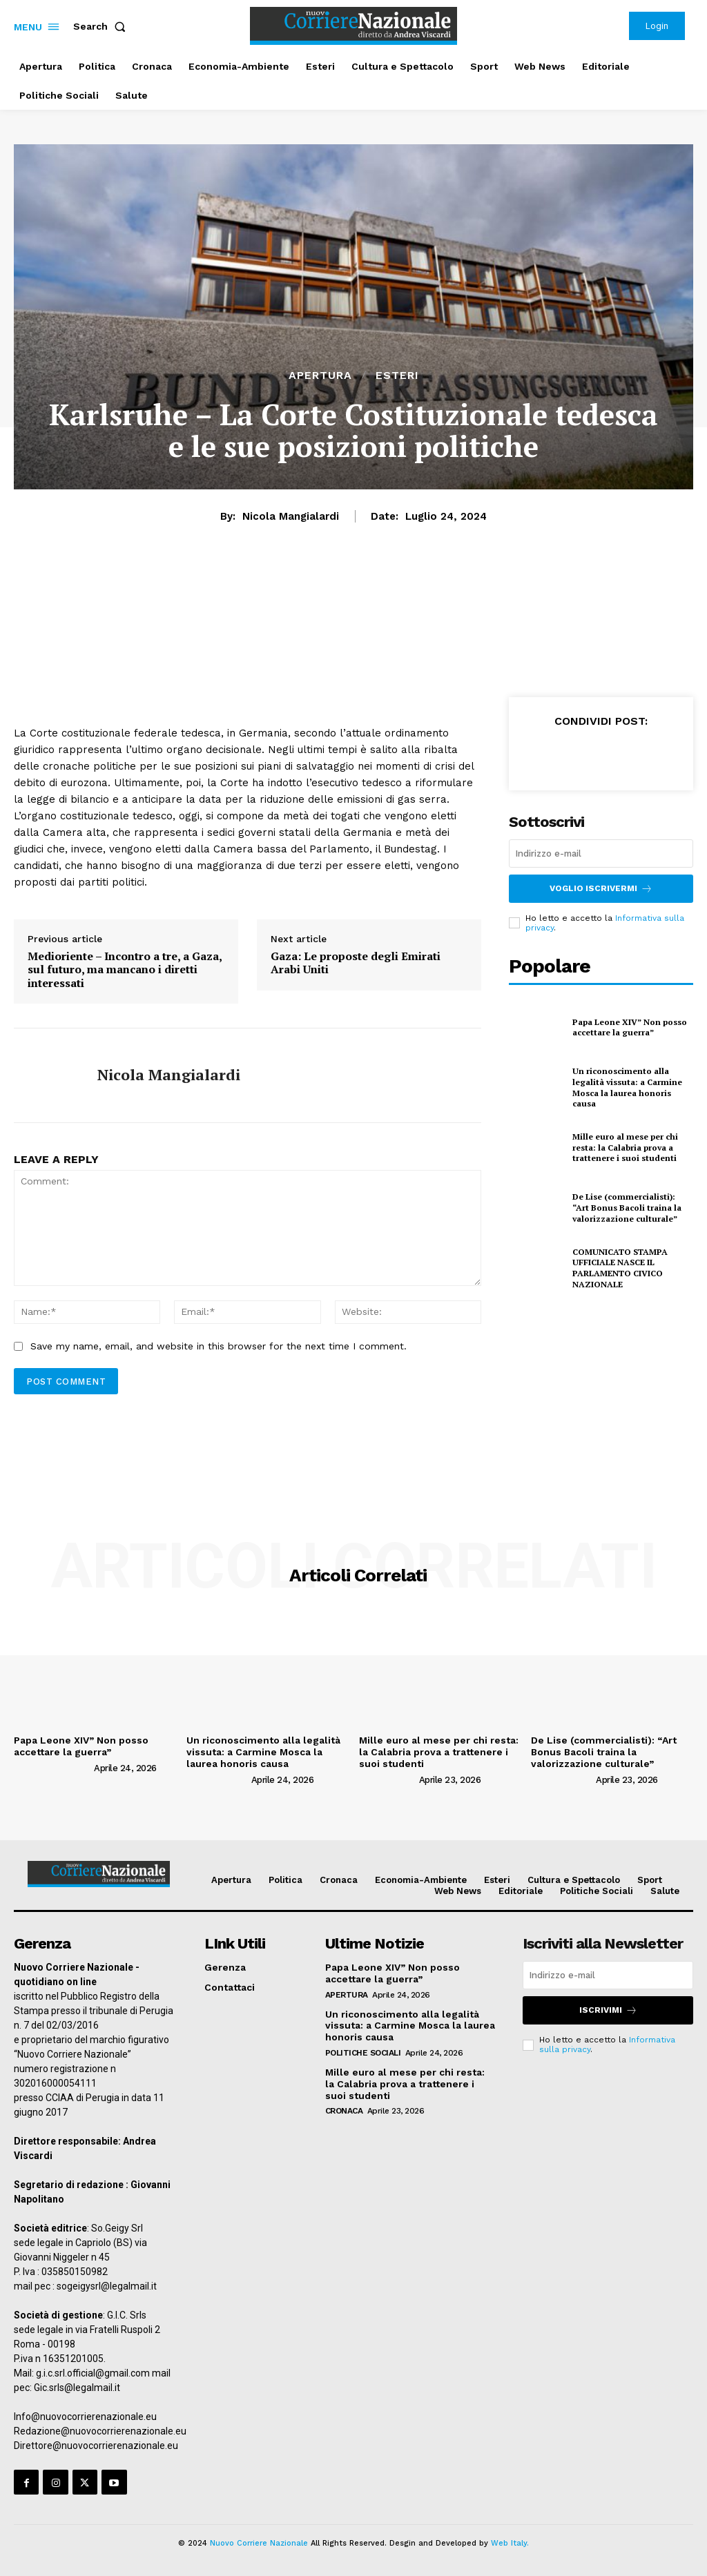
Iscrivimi (608, 2010)
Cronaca (344, 2111)
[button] (102, 26)
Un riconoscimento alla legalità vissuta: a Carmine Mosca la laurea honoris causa (627, 1087)
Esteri (397, 375)
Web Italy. (510, 2543)
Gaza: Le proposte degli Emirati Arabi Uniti (355, 963)
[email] (601, 853)
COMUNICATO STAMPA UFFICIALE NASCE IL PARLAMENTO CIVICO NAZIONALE (620, 1268)
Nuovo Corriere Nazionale (259, 2543)
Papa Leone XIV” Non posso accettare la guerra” (629, 1027)
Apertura (320, 375)
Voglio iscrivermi (601, 889)
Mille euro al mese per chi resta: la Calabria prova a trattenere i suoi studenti (625, 1147)
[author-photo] (53, 1767)
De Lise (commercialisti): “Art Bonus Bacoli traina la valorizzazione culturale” (626, 1207)
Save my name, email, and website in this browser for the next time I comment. (218, 1346)
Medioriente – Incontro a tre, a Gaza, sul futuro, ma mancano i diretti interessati (125, 970)
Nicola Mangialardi (290, 516)
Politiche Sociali (363, 2053)
